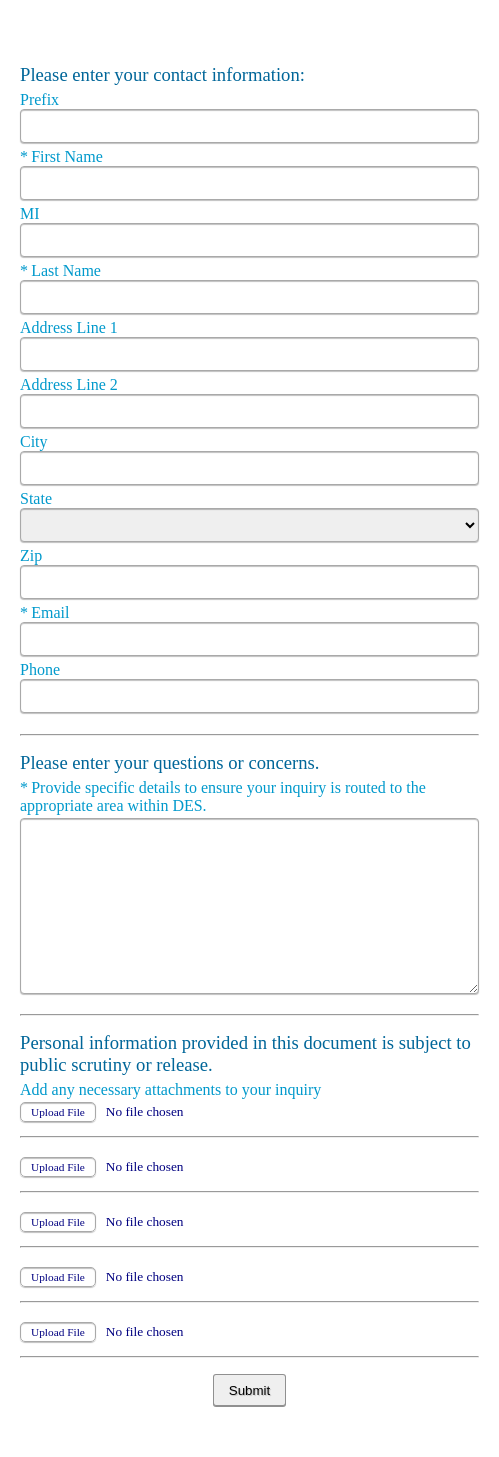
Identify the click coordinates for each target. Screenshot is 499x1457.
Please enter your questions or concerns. (172, 762)
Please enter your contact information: (162, 74)
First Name (63, 156)
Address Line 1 (71, 327)
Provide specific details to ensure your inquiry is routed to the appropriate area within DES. (223, 796)
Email (54, 612)
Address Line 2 (71, 384)
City (36, 441)
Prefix (41, 99)
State (38, 498)
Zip (33, 555)
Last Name (62, 270)
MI (32, 213)
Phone (42, 669)
